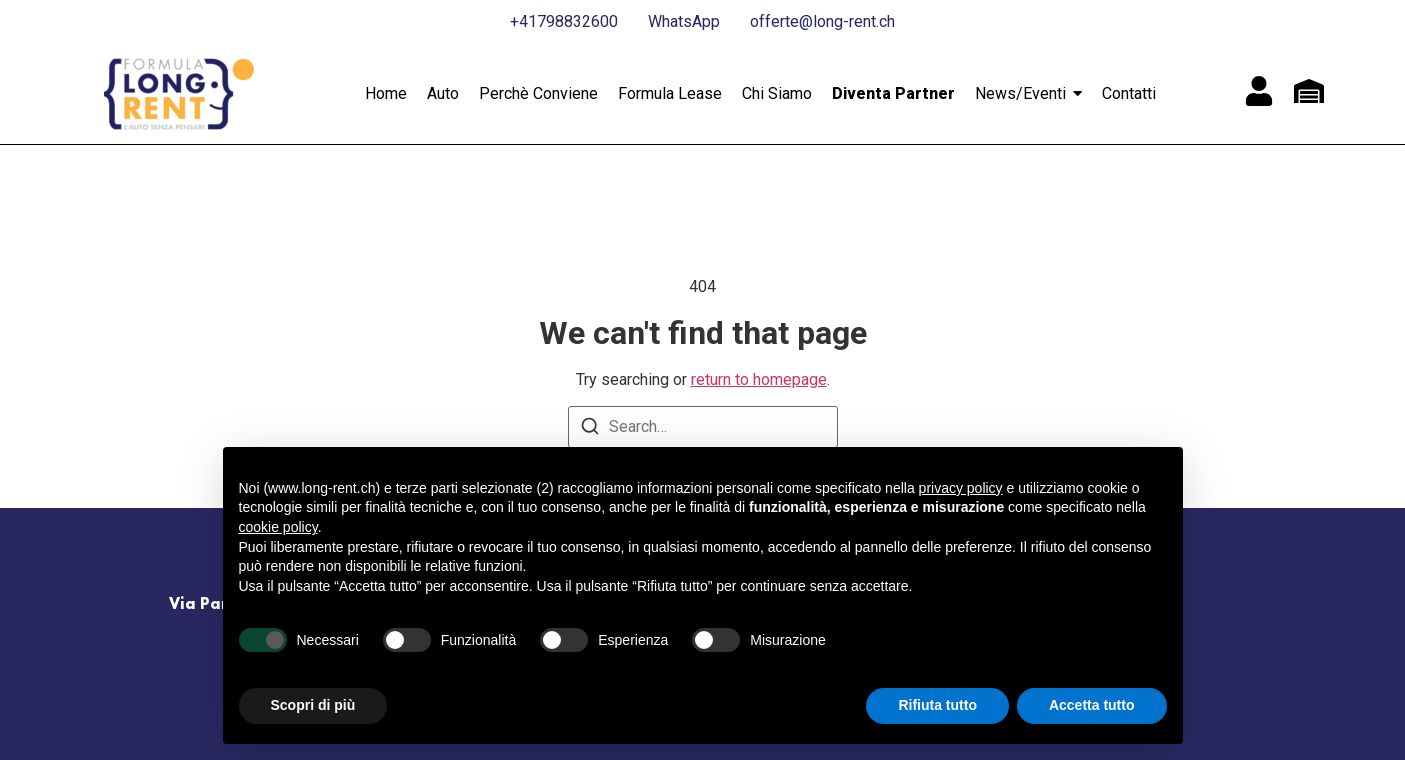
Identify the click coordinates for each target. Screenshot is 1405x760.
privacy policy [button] (961, 488)
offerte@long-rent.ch (822, 21)
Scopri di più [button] (313, 705)
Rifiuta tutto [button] (937, 705)
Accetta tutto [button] (1092, 705)
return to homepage (759, 379)
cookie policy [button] (278, 527)
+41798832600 (564, 21)
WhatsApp (684, 21)
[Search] (590, 429)
